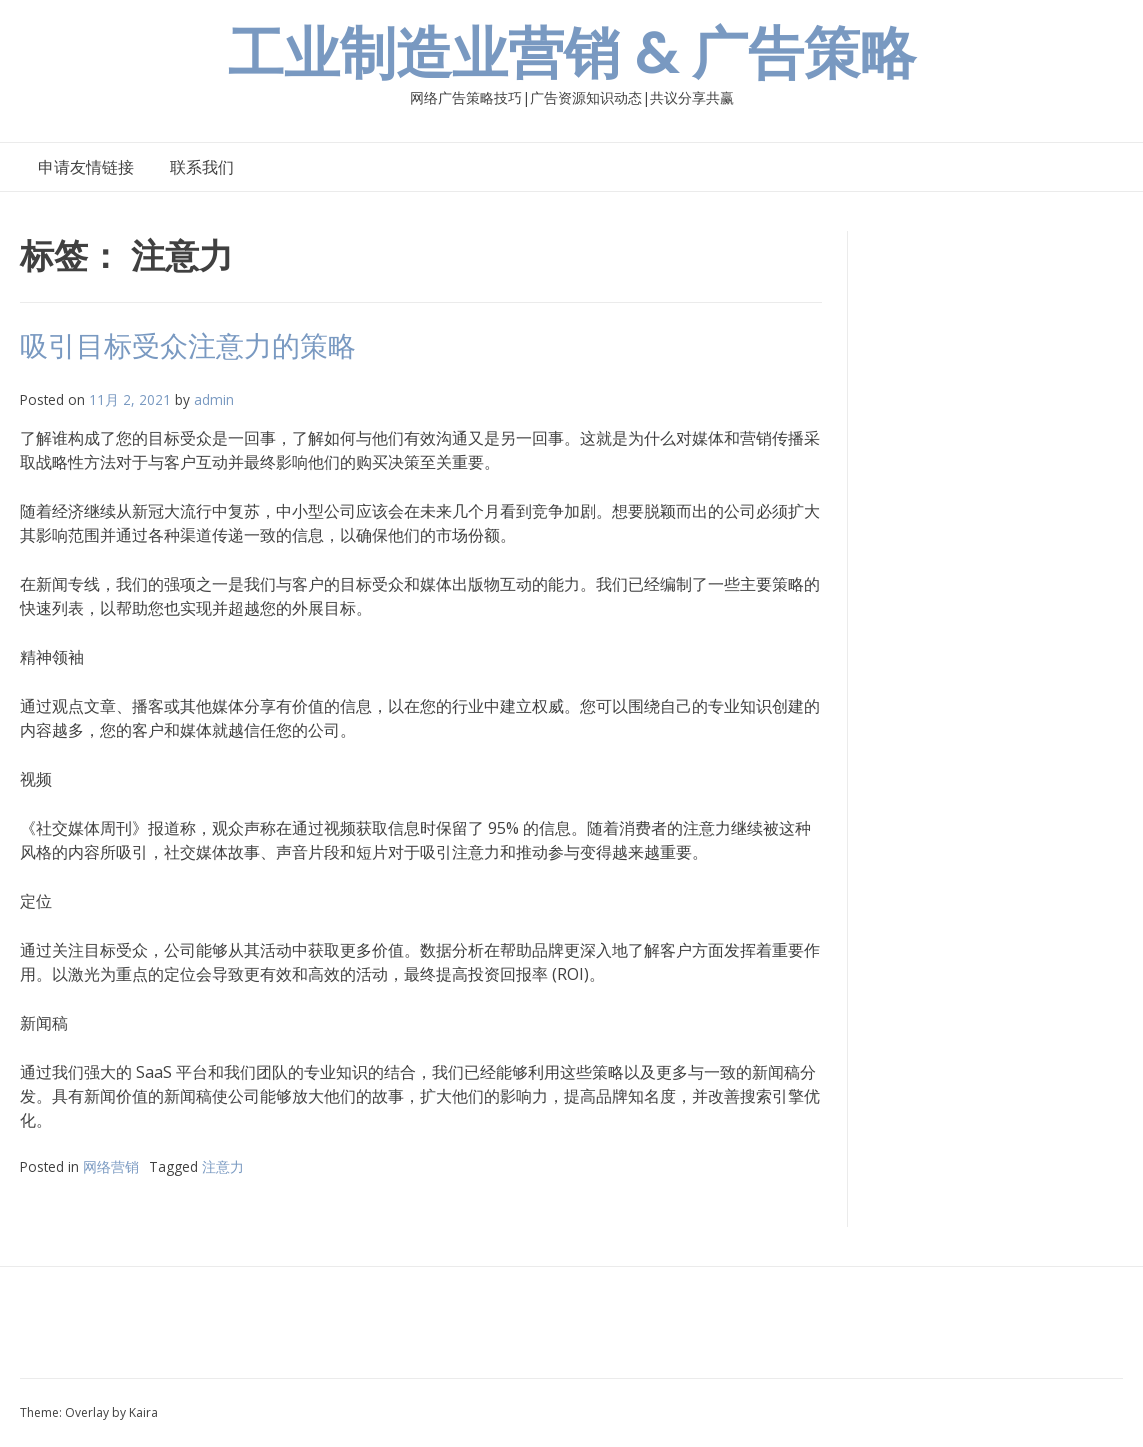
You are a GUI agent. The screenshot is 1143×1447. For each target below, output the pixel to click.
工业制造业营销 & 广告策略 (572, 53)
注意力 (223, 1166)
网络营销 (111, 1166)
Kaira (143, 1412)
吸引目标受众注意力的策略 (188, 346)
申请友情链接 (86, 167)
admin (214, 399)
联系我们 (202, 167)
